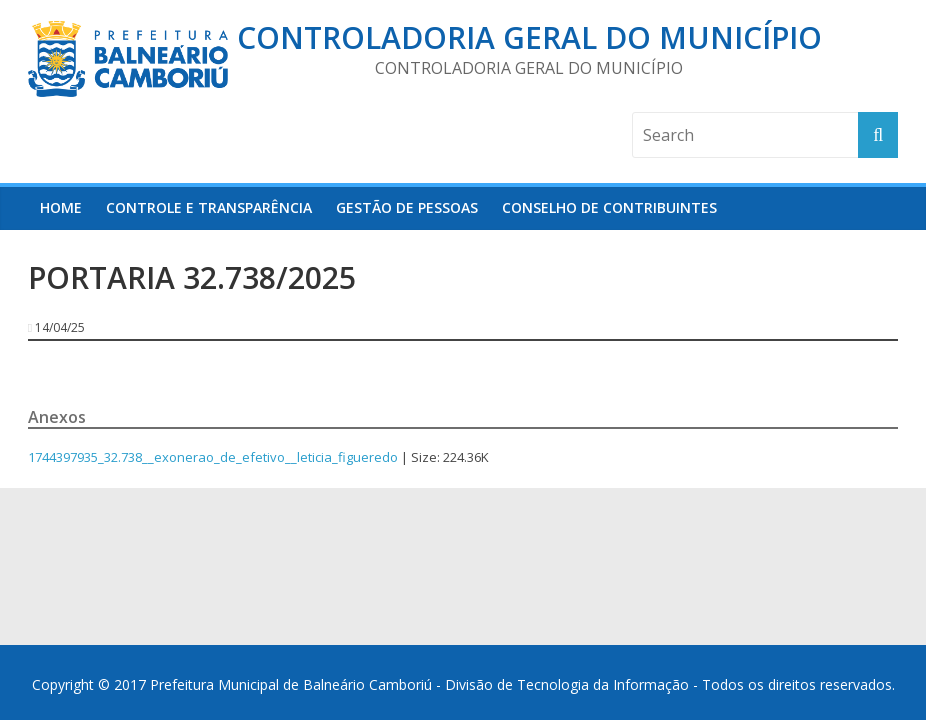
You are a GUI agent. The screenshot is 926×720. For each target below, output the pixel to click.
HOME (61, 207)
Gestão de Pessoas (407, 207)
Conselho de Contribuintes (609, 207)
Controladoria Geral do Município (529, 37)
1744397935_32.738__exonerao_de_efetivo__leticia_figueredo (213, 457)
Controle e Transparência (209, 207)
